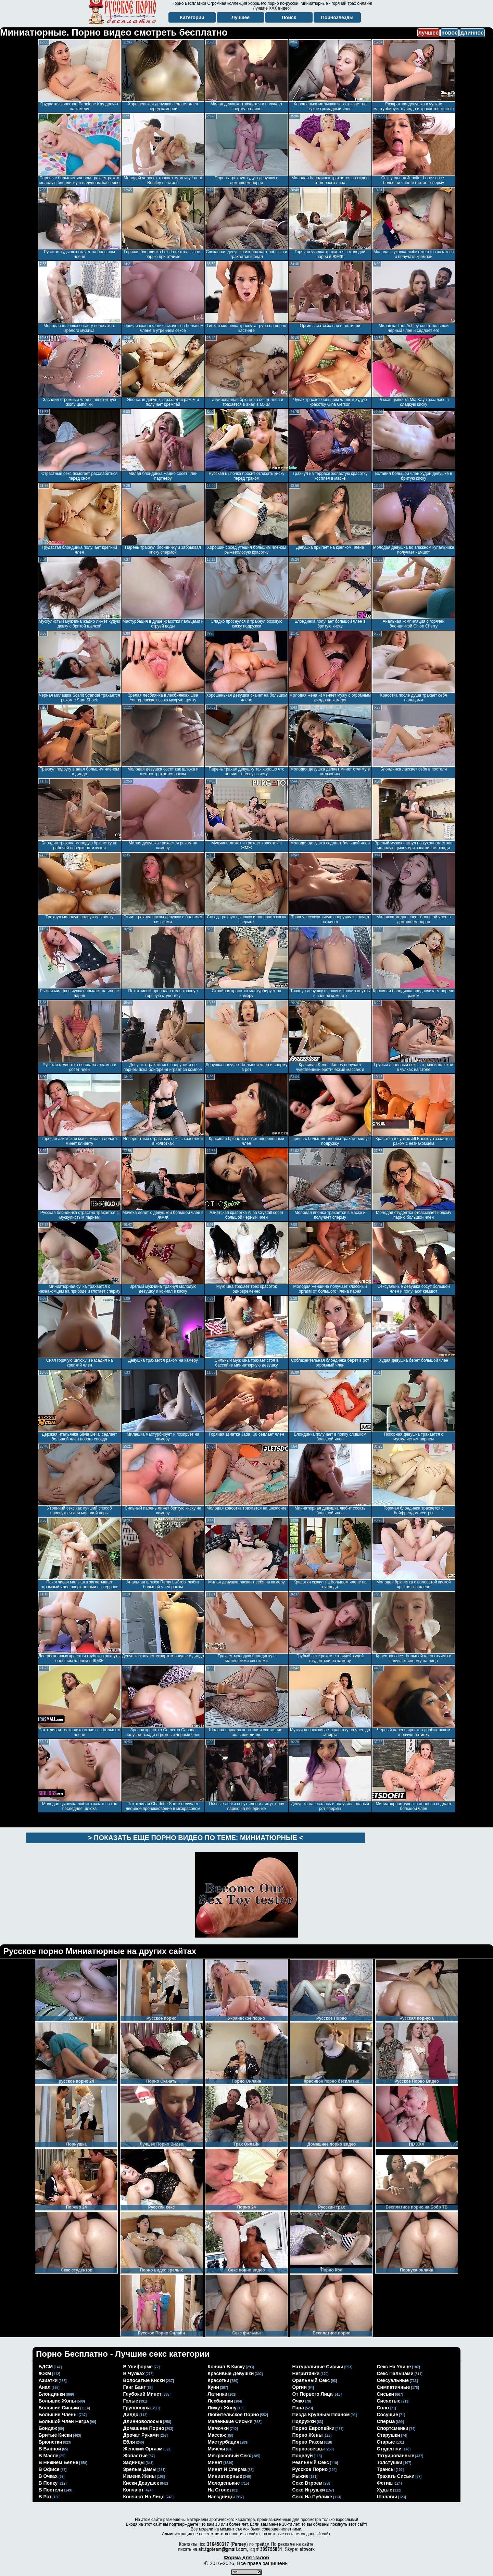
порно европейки (313, 2428)
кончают (133, 2490)
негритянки (306, 2373)
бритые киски (55, 2435)
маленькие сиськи (230, 2421)
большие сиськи (59, 2407)
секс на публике (312, 2496)
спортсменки (392, 2428)
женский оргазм (143, 2448)
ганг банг (134, 2387)
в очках (48, 2476)
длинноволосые (142, 2421)
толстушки (390, 2462)
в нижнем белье (58, 2462)
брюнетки (50, 2442)
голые (130, 2401)
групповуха (137, 2407)
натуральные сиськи (317, 2366)
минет (215, 2462)
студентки (389, 2448)
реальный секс (310, 2462)
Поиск (289, 17)
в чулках (134, 2373)
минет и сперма (227, 2469)
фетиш (385, 2483)
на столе (218, 2490)
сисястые (389, 2401)
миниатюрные (225, 2476)
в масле (49, 2455)
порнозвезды (308, 2448)
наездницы (221, 2496)
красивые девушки (231, 2373)
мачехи (216, 2448)
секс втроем (307, 2483)
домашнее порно (143, 2428)
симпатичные (393, 2387)
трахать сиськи (396, 2476)
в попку (48, 2483)
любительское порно (233, 2414)
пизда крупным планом (321, 2414)
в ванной (50, 2448)
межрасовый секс (229, 2455)
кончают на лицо (144, 2496)
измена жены (139, 2476)
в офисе (49, 2469)
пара (298, 2407)
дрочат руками (141, 2435)
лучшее (428, 33)
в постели (51, 2490)
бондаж (48, 2428)
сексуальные (393, 2380)
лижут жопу (222, 2407)
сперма (386, 2421)
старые (386, 2442)
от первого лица (312, 2394)
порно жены (307, 2435)
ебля (129, 2442)
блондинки (52, 2394)
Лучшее (240, 17)
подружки (304, 2421)
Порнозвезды (337, 17)
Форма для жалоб (246, 2557)
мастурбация (224, 2442)
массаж (217, 2435)
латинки (218, 2394)
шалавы (387, 2496)
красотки (218, 2380)
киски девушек (141, 2483)
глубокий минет (142, 2394)
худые (384, 2490)
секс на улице (394, 2366)
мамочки (218, 2428)
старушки (388, 2435)
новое (449, 33)
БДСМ (46, 2366)
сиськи (385, 2394)
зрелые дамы (140, 2469)
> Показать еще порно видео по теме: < (195, 1837)
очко (298, 2401)
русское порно (310, 2469)
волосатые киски (144, 2380)
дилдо (131, 2414)
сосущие (387, 2414)
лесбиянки (220, 2401)
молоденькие (224, 2483)
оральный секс (311, 2380)
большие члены (58, 2414)
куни (213, 2387)
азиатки (48, 2380)
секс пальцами (395, 2373)
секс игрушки (308, 2490)
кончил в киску (226, 2366)
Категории (192, 17)
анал (45, 2387)
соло (383, 2407)
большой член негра (64, 2421)
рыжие (300, 2476)
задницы (134, 2462)
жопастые (135, 2455)
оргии (299, 2387)
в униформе (138, 2366)
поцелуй (302, 2455)
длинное (472, 33)
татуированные (396, 2455)
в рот (45, 2496)
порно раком (308, 2442)
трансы (386, 2469)
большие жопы (57, 2401)
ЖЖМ (45, 2373)
